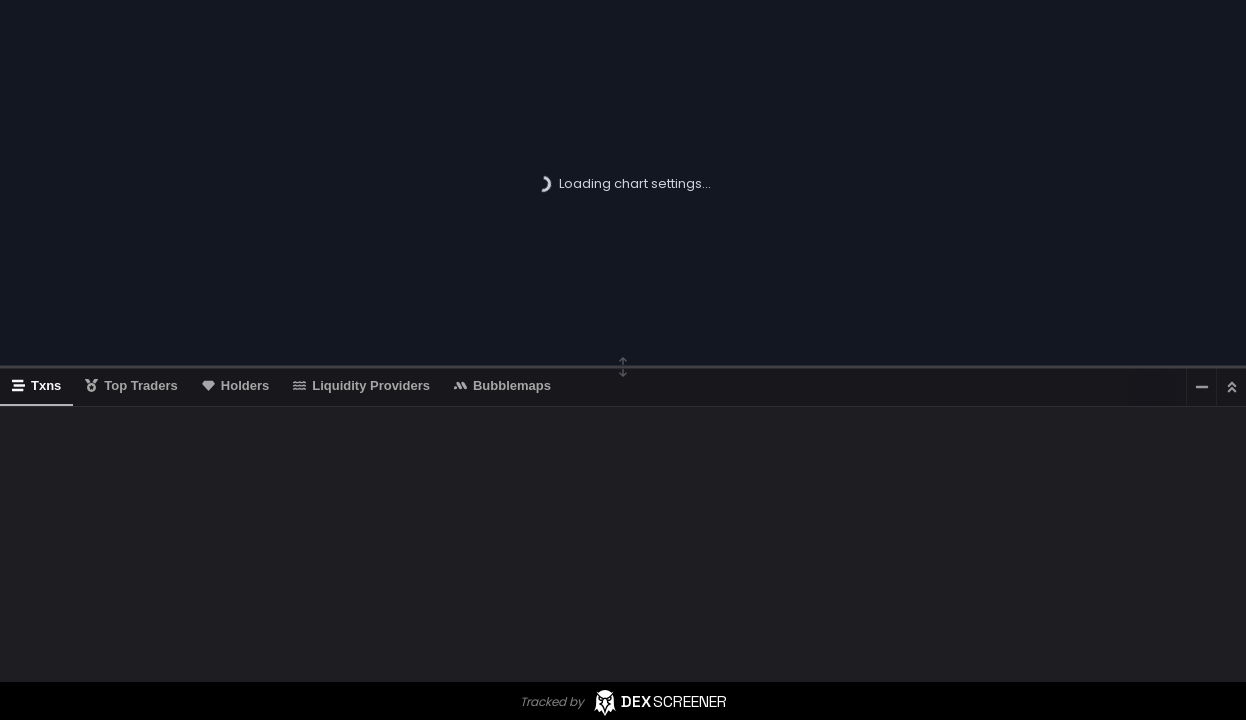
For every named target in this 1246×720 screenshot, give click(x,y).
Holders (235, 385)
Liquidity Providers (361, 385)
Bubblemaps (502, 385)
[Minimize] (1201, 386)
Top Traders (131, 385)
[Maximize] (1231, 386)
